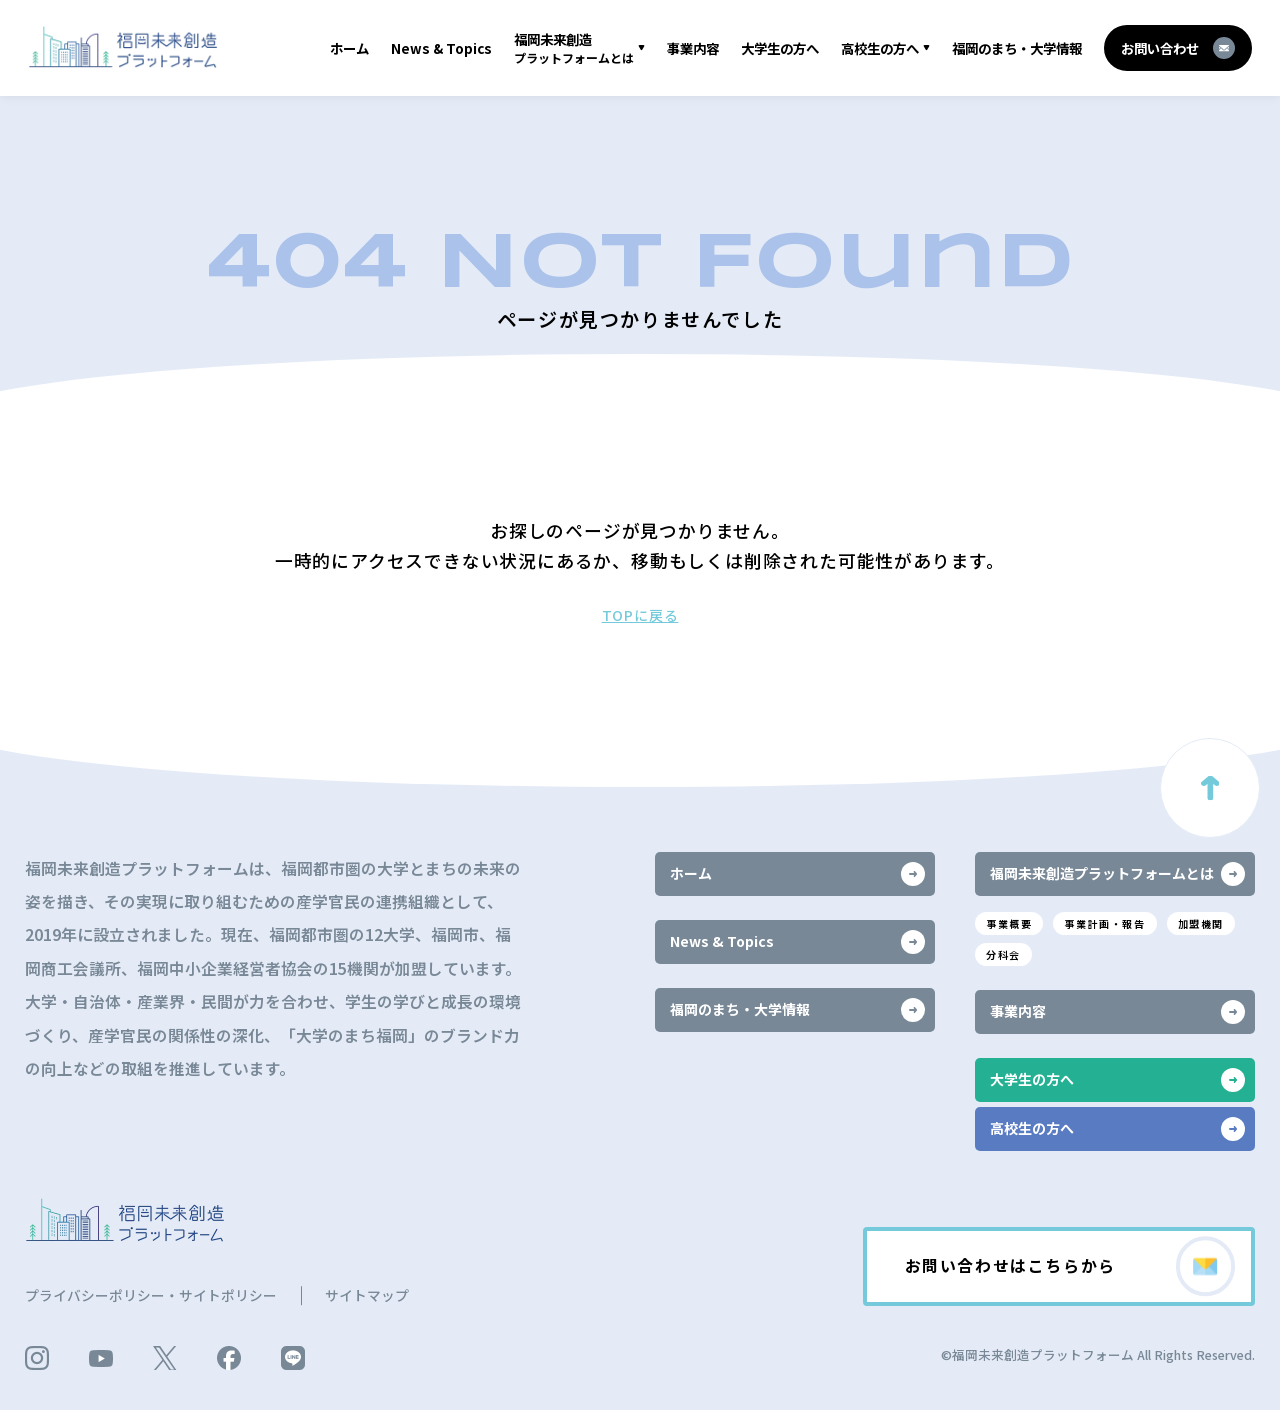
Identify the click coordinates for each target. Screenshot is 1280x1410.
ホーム (349, 48)
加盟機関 (1201, 923)
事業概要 (1009, 923)
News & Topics (441, 48)
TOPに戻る (640, 615)
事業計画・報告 (1104, 923)
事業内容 (693, 48)
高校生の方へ (880, 48)
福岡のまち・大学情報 (1017, 48)
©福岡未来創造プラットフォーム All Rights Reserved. (1098, 1355)
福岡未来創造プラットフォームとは (1117, 874)
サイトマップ (367, 1295)
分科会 (1003, 954)
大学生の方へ (780, 48)
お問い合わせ (1178, 48)
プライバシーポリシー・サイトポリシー (151, 1295)
